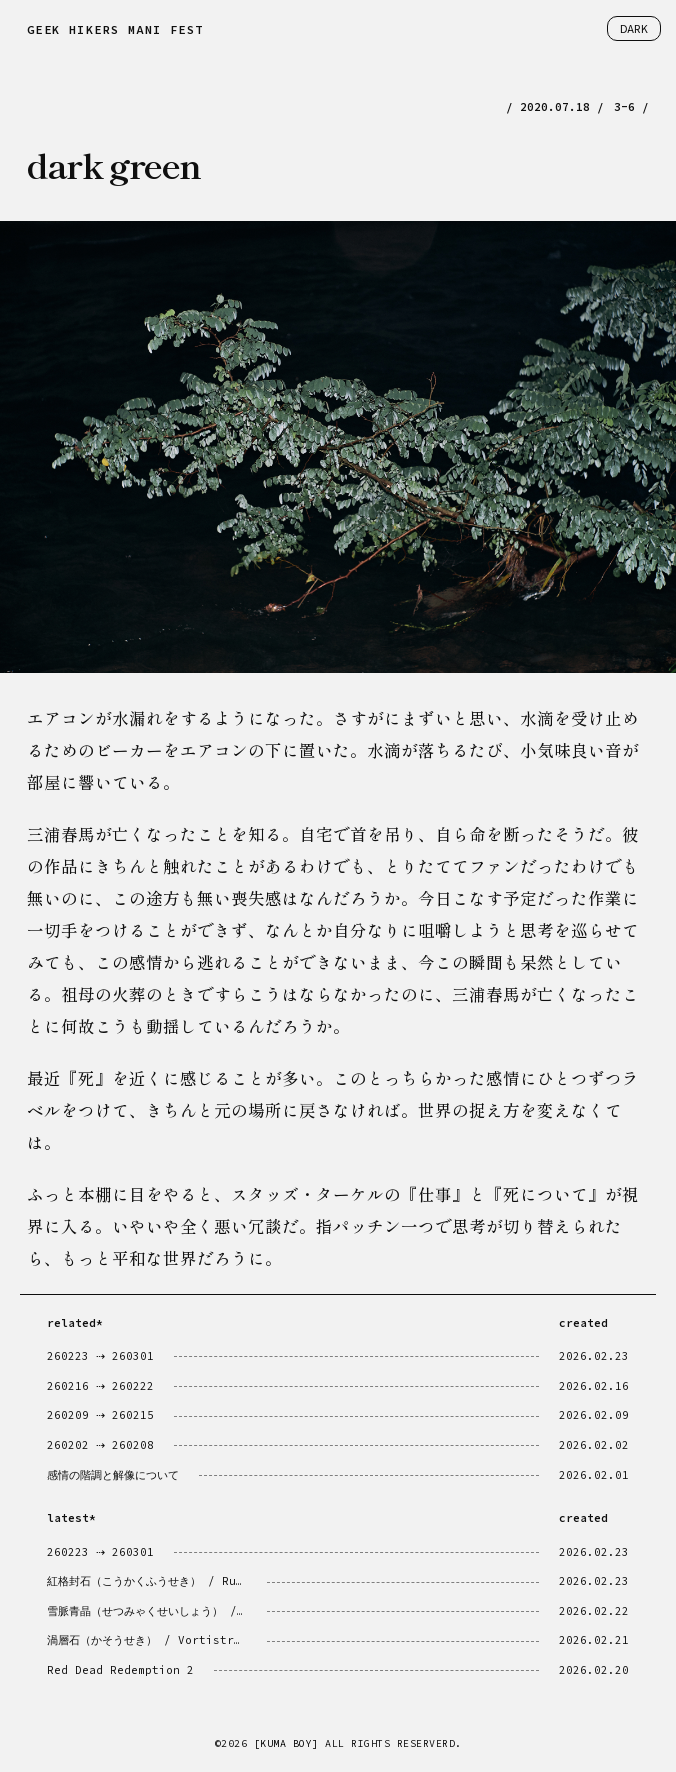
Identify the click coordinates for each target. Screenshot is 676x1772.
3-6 (624, 107)
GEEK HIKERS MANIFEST (115, 29)
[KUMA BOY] (286, 1743)
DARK (634, 28)
